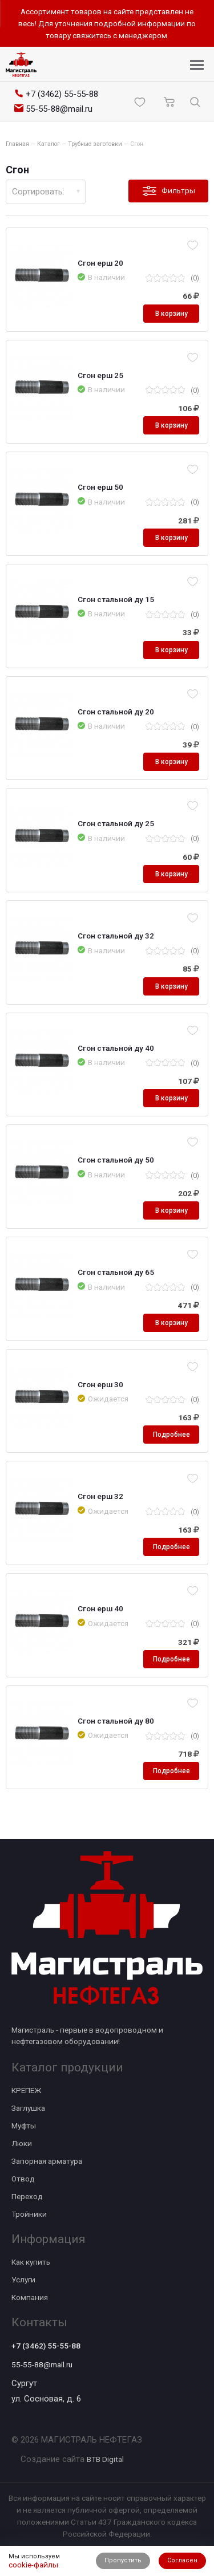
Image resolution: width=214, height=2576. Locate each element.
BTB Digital (105, 2459)
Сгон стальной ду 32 (116, 935)
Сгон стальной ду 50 (116, 1159)
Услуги (23, 2279)
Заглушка (28, 2107)
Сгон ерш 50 (100, 486)
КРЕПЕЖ (26, 2090)
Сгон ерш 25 (100, 375)
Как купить (30, 2261)
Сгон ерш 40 (100, 1608)
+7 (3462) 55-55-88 (45, 2345)
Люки (21, 2143)
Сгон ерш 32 (100, 1496)
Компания (29, 2297)
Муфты (23, 2125)
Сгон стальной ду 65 (116, 1272)
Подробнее (171, 1435)
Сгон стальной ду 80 (116, 1720)
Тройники (29, 2214)
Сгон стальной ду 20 (116, 711)
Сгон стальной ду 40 (116, 1048)
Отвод (23, 2178)
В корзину (171, 314)
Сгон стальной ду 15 (116, 599)
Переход (27, 2196)
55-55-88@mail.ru (41, 2364)
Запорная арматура (46, 2160)
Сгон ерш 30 (100, 1384)
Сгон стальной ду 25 (116, 823)
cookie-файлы (33, 2564)
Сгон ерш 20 (100, 262)
